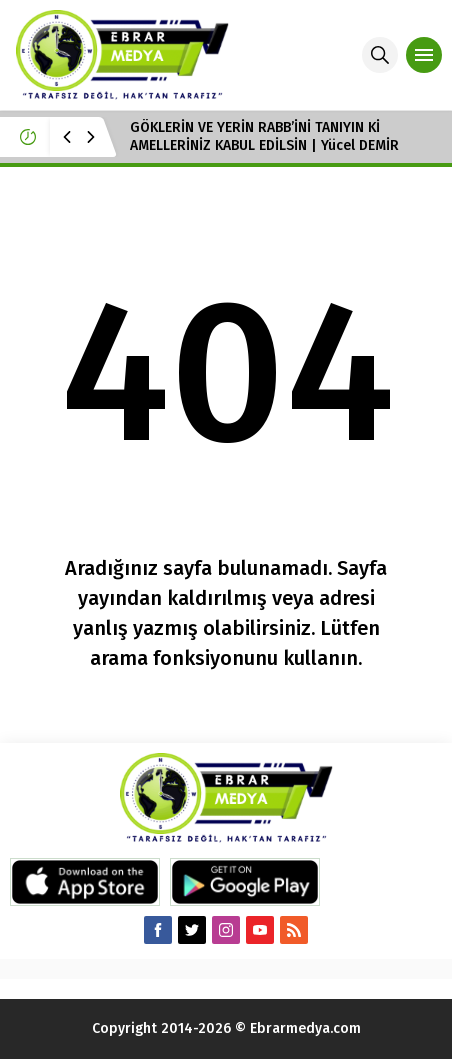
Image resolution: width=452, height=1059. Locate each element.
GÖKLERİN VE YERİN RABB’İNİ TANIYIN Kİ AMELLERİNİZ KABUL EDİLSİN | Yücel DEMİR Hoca (264, 145)
